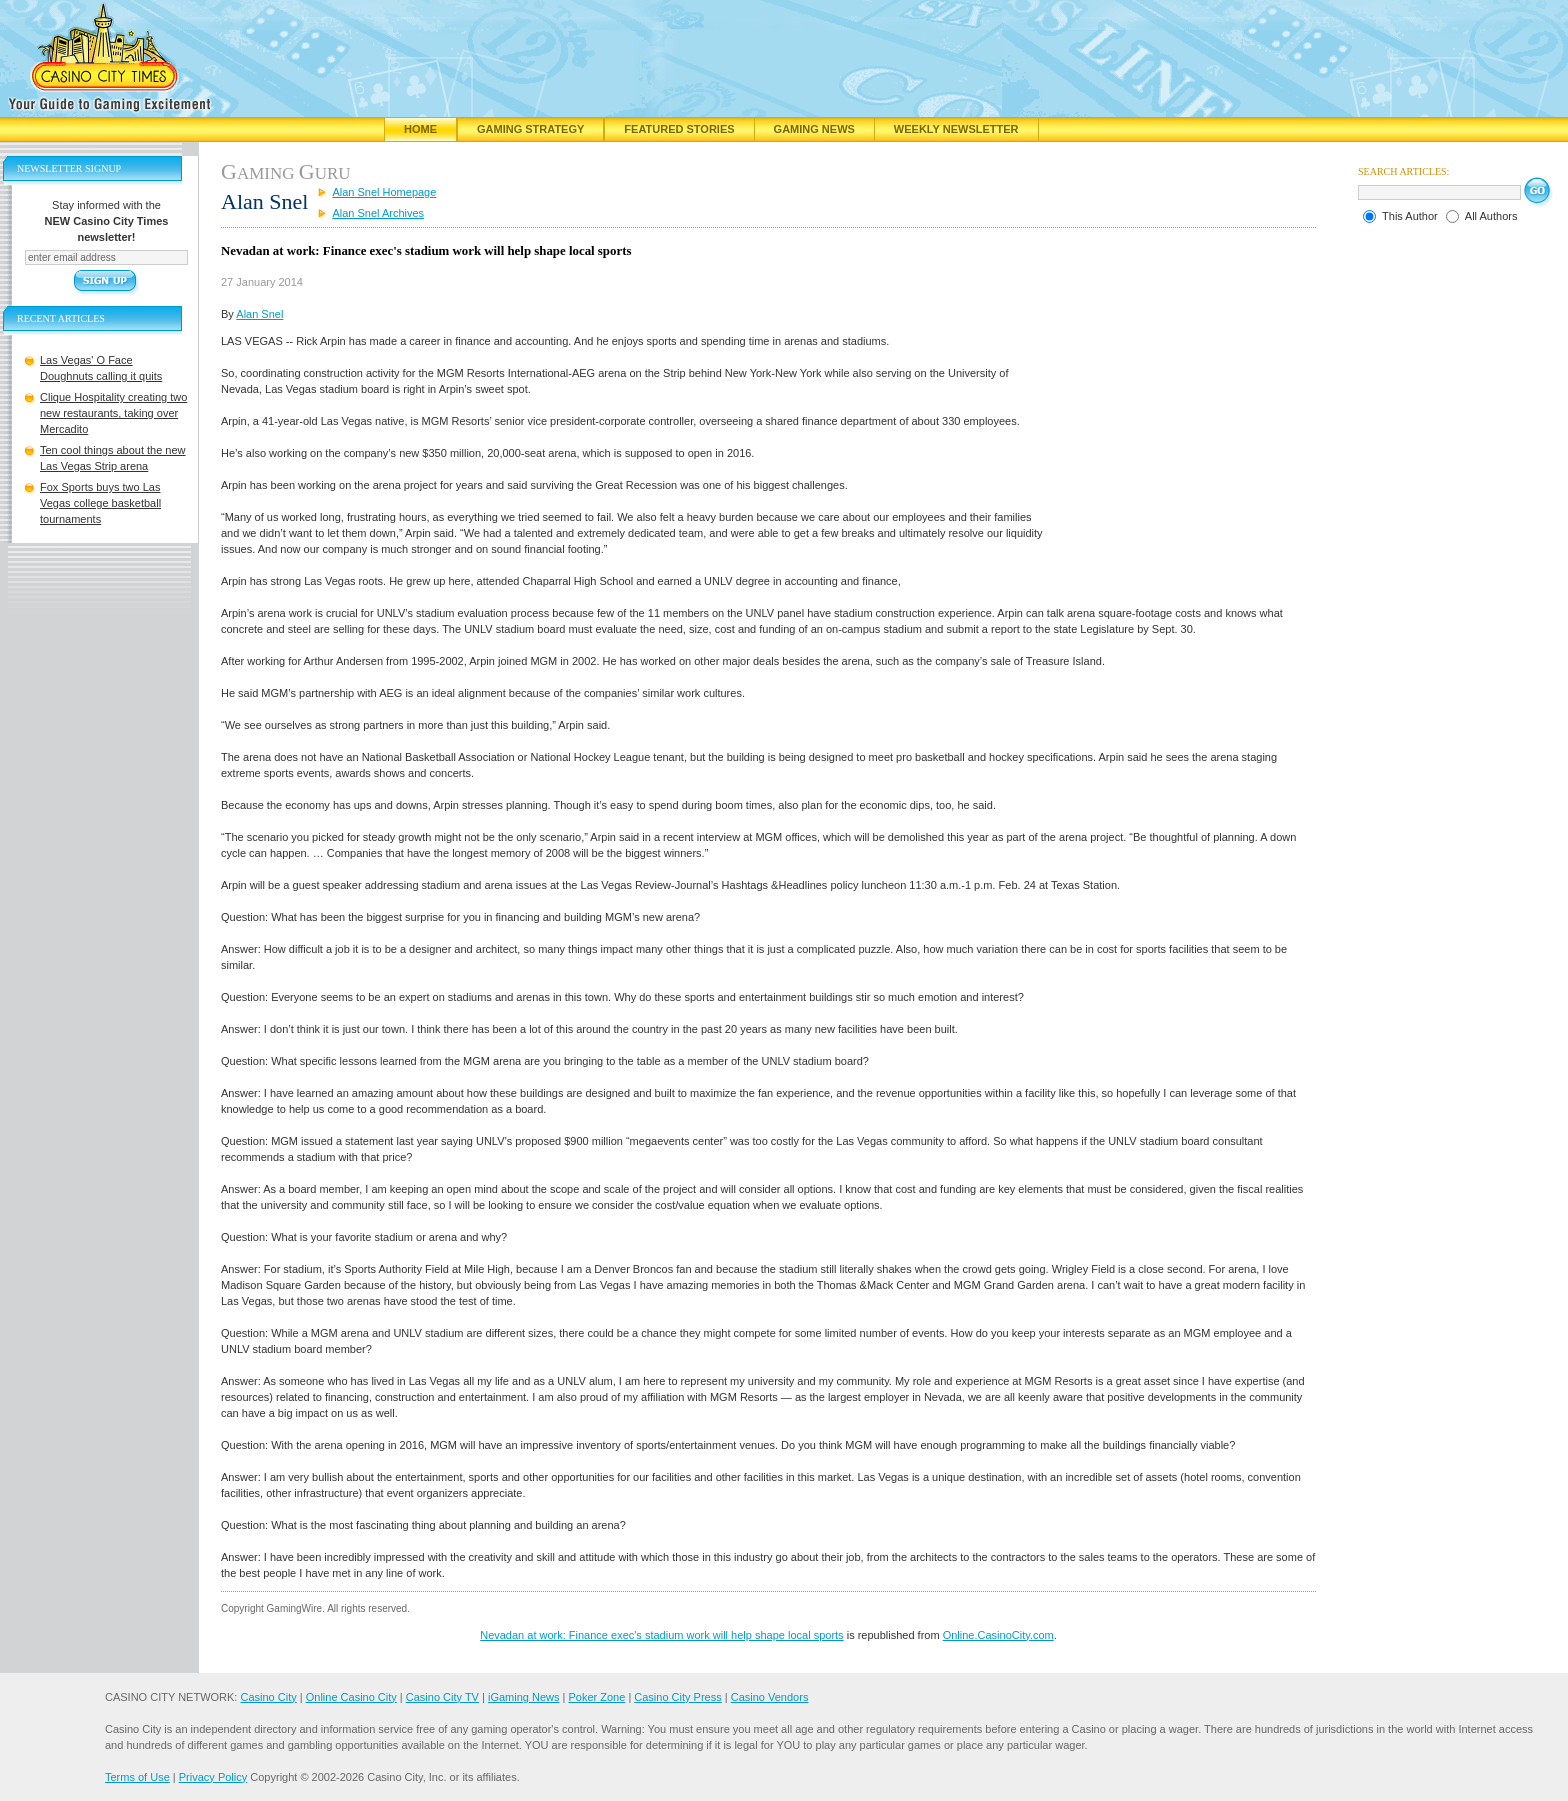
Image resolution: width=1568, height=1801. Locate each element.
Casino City (268, 1697)
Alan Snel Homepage (384, 192)
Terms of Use (137, 1777)
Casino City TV (442, 1697)
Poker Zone (596, 1697)
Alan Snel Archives (378, 213)
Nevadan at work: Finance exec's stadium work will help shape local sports (661, 1635)
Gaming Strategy (530, 129)
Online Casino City (351, 1697)
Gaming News (814, 129)
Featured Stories (679, 129)
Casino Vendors (770, 1697)
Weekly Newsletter (956, 129)
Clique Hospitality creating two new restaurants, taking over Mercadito (113, 413)
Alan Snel (259, 314)
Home (420, 129)
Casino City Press (677, 1697)
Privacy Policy (213, 1777)
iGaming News (524, 1697)
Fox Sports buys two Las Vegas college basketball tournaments (100, 503)
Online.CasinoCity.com (998, 1635)
